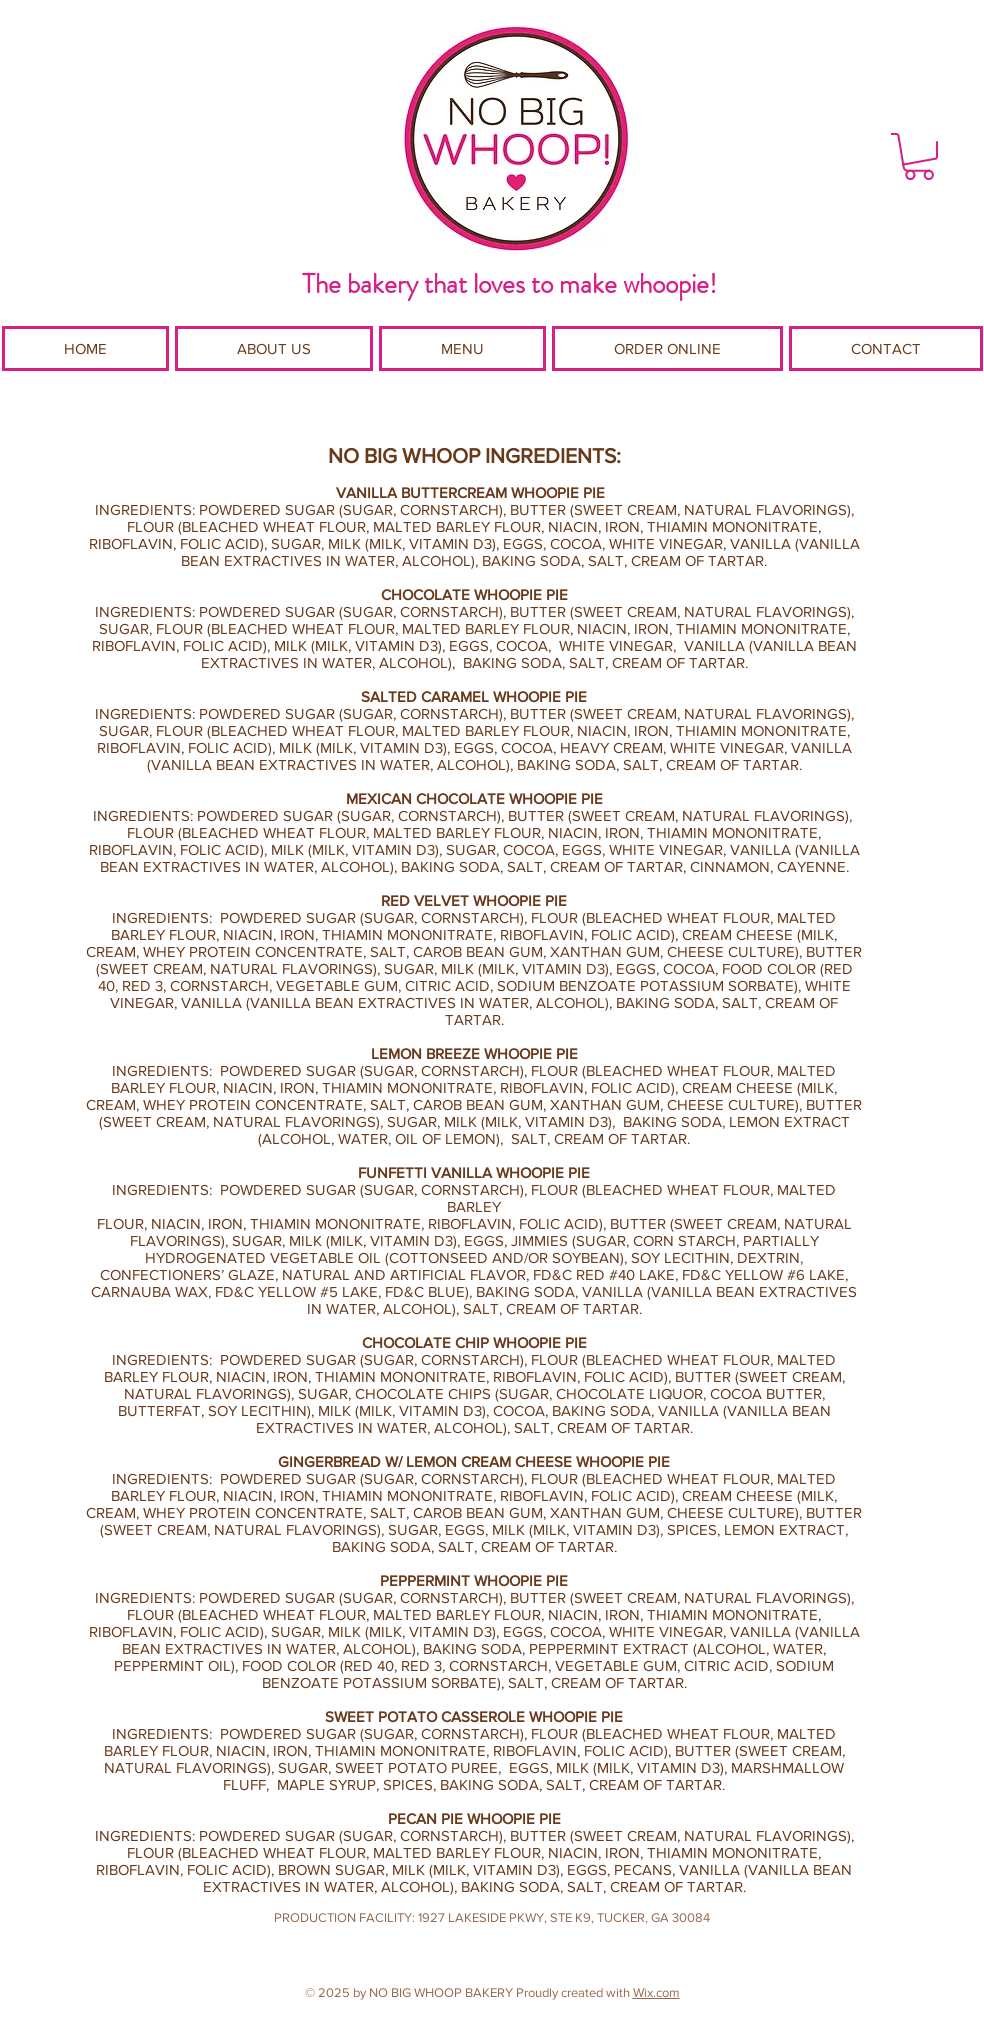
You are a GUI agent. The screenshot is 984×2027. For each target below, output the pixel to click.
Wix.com (656, 1992)
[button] (919, 156)
